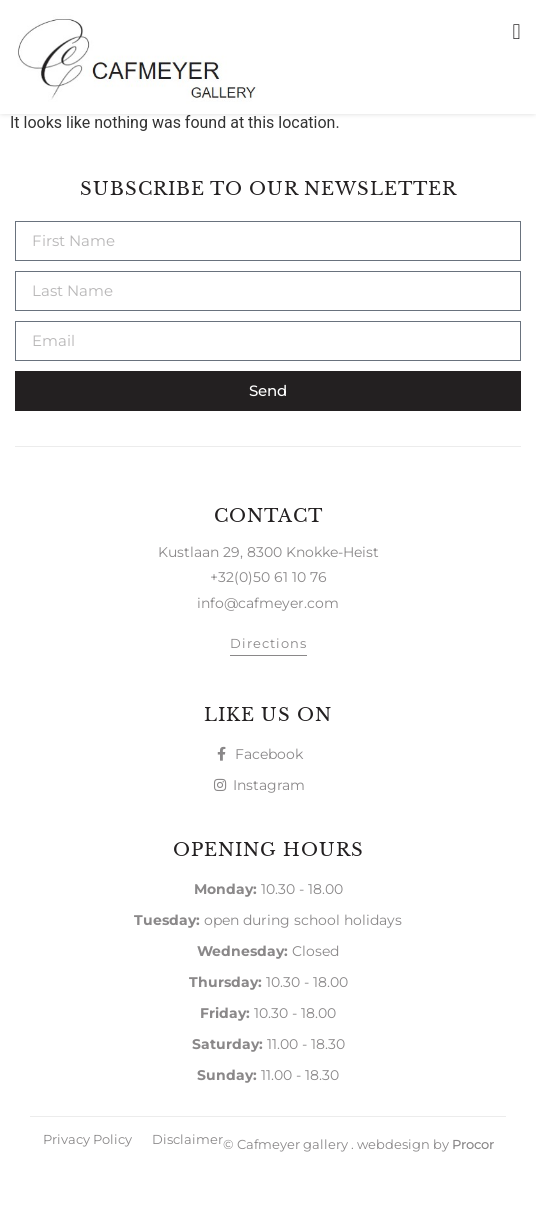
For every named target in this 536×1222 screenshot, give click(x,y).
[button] (516, 31)
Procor (473, 1199)
